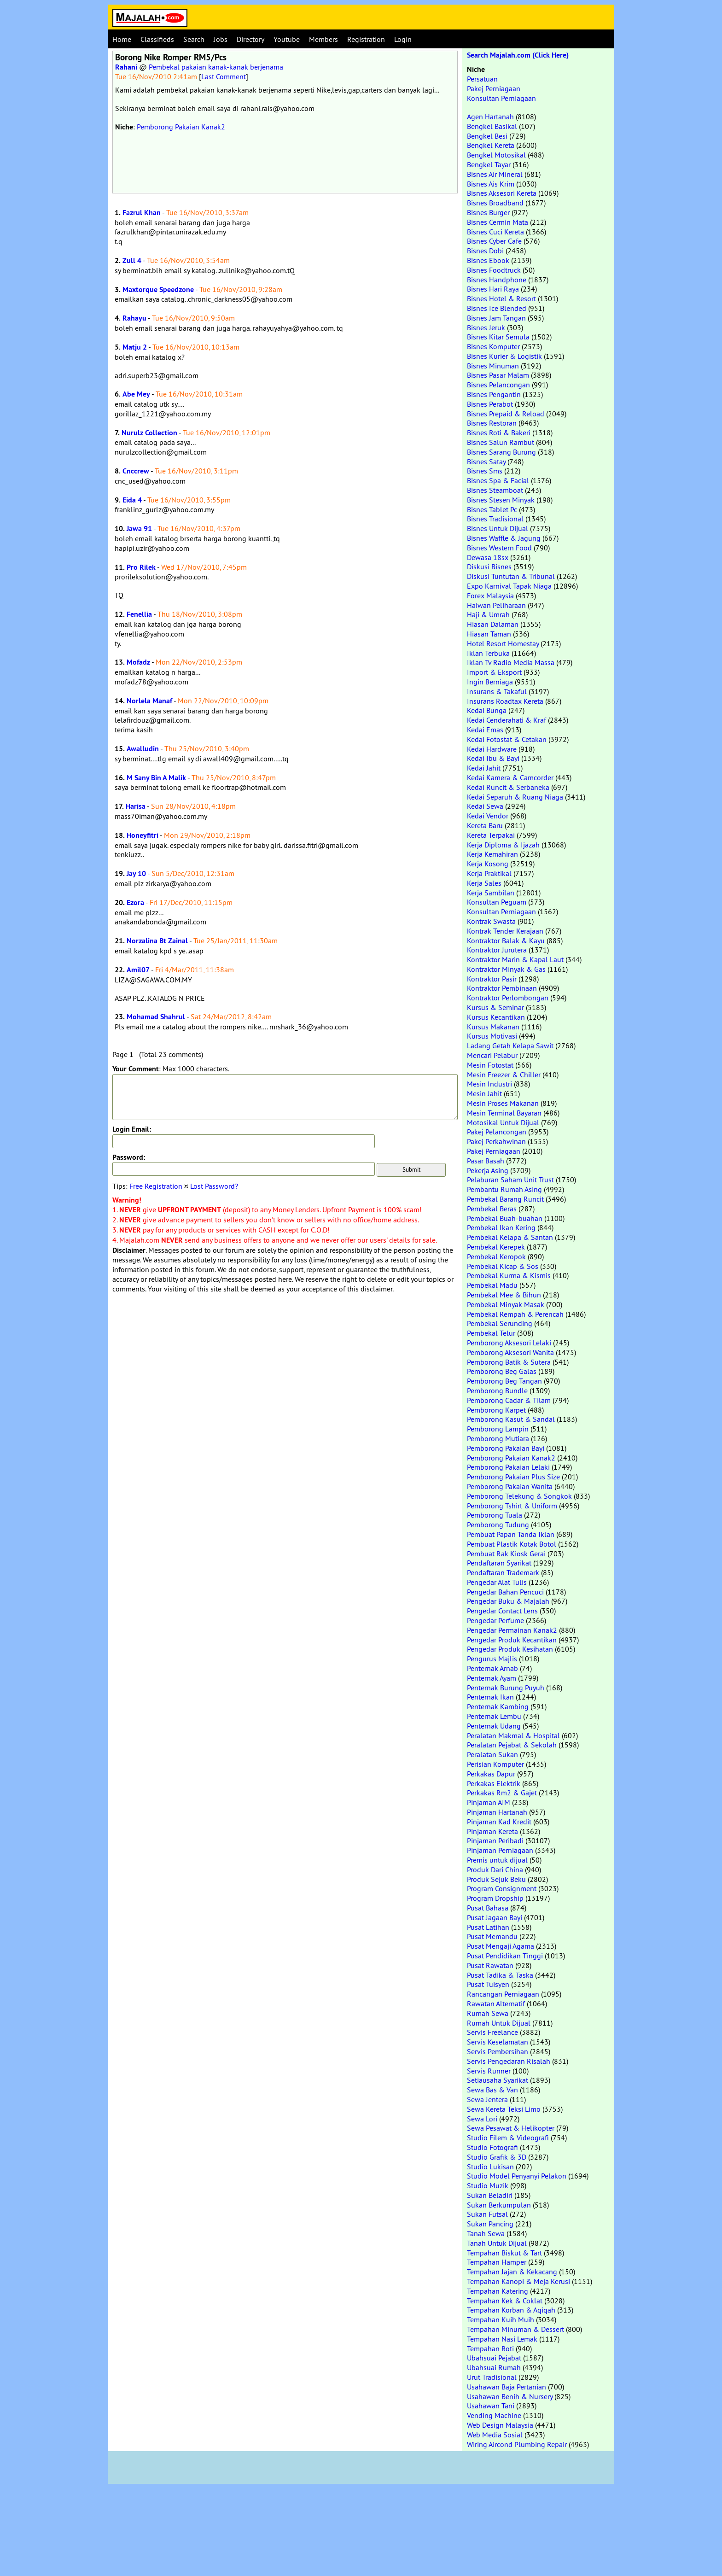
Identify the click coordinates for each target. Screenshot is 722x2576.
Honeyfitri (142, 835)
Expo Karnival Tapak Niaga (509, 585)
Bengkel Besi (487, 135)
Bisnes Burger (488, 212)
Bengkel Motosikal (496, 154)
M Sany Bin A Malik (156, 778)
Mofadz (138, 662)
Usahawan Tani (490, 2405)
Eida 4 (132, 500)
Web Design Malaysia (500, 2425)
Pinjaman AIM (488, 1802)
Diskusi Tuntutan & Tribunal (511, 576)
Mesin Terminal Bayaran (504, 1112)
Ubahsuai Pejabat (494, 2357)
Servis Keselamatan (497, 2041)
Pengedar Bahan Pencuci (505, 1591)
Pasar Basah (485, 1160)
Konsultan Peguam (496, 901)
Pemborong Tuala (494, 1514)
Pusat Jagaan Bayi (494, 1917)
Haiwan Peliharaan (496, 605)
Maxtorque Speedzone (158, 289)
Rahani (126, 67)
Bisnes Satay (486, 461)
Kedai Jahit (484, 767)
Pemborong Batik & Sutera (509, 1362)
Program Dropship (495, 1898)
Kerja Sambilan (490, 892)
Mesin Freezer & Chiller (504, 1074)
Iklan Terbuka (488, 653)
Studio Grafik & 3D (496, 2156)
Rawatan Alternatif (496, 2003)
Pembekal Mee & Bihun (504, 1294)
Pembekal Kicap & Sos (502, 1266)
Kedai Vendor (487, 815)
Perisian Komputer (495, 1764)
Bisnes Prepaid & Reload (505, 413)
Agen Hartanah (490, 116)
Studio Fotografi (492, 2147)
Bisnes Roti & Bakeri (498, 432)
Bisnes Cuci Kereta (495, 231)
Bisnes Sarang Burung (501, 451)
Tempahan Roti (490, 2348)
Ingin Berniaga (490, 681)
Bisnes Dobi (485, 250)
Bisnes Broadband (495, 202)
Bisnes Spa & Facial (498, 480)
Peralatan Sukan (492, 1754)
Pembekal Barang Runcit (505, 1198)
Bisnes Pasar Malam (498, 375)
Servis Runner (489, 2070)
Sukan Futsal (487, 2214)
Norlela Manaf (149, 701)
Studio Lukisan (490, 2166)
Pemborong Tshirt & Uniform (512, 1505)
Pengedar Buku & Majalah (508, 1601)
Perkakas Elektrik (493, 1783)
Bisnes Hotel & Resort (501, 298)
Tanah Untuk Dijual (497, 2243)
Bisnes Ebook (488, 260)
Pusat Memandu (492, 1936)
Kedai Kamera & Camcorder (510, 777)
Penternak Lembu (494, 1716)
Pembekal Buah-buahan (504, 1218)
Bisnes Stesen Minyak (501, 499)
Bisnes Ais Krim (490, 183)
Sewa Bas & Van (492, 2089)
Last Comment (223, 76)
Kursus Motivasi (492, 1035)
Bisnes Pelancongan (498, 384)
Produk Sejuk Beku (496, 1879)
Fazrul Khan (141, 212)
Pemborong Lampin (498, 1428)
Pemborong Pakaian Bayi (505, 1448)
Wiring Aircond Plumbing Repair (517, 2444)
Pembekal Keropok (496, 1256)
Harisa (136, 806)
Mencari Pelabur (492, 1055)
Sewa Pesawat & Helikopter (510, 2127)
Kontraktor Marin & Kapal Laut (515, 959)
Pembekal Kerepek (496, 1246)
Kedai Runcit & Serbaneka (508, 787)
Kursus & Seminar (495, 1007)
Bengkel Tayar (489, 164)
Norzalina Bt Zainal (157, 941)
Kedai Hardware (492, 749)
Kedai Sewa (485, 806)
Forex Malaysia (490, 595)
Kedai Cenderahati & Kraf (506, 719)
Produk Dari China (495, 1869)
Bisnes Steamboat (495, 490)
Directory (250, 39)
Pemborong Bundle (497, 1390)
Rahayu (134, 318)
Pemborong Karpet (496, 1409)
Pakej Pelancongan (496, 1131)
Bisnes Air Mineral (495, 174)
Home (121, 39)
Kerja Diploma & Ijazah (503, 844)
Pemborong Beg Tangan (504, 1380)
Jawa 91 (139, 528)
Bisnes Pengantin (494, 394)
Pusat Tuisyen (488, 1984)
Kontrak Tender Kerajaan (505, 930)
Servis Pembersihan (497, 2051)
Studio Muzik (487, 2185)
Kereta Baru (485, 825)
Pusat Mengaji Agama (500, 1946)
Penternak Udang (494, 1725)
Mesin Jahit (484, 1093)
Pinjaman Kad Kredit (499, 1821)
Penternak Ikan (490, 1696)
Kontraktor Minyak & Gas (506, 969)
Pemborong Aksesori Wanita (510, 1352)
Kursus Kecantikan (496, 1017)
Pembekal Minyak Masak (505, 1304)
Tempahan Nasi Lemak (502, 2338)
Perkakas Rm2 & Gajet (502, 1792)
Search (193, 39)
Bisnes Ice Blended (496, 308)
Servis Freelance (492, 2032)
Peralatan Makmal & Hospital (513, 1735)
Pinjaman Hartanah (497, 1812)
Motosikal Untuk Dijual (503, 1122)
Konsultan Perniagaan (501, 98)
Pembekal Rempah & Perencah (515, 1314)
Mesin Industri (489, 1083)
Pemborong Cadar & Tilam (509, 1400)
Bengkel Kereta (490, 145)
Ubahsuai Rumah (494, 2367)
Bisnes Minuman (493, 365)
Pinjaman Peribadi (495, 1840)
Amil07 (138, 970)
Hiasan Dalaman (492, 624)
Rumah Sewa (487, 2013)
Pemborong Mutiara (498, 1438)
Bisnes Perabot (490, 404)
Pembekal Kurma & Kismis (509, 1275)
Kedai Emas (485, 729)
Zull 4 (131, 260)
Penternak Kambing (498, 1706)
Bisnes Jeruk (486, 327)
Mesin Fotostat (490, 1064)
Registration (366, 39)
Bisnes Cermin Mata (497, 222)
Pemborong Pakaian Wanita (510, 1486)
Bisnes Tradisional (495, 518)
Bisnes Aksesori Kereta (501, 193)
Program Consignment (501, 1888)
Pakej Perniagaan (493, 88)
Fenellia (139, 614)
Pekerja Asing (487, 1170)
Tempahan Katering (497, 2291)
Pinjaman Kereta (492, 1831)
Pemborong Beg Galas (501, 1371)
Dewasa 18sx (487, 557)
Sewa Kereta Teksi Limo (504, 2109)
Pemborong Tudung (498, 1524)
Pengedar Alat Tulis (497, 1582)
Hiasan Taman (489, 633)
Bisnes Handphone (496, 279)
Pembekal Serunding (499, 1323)
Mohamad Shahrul (156, 1017)
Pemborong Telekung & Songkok (519, 1496)
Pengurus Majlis (492, 1658)
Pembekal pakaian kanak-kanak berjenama (216, 66)
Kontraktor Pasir (492, 978)
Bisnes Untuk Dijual (497, 528)
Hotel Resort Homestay (503, 643)
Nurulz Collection (149, 433)
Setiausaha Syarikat (497, 2080)
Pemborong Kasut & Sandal (511, 1419)
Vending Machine (494, 2415)
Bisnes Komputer (493, 346)
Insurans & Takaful (497, 691)
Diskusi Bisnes (489, 566)
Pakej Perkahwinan (496, 1141)
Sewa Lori (482, 2118)
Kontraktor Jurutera (497, 949)
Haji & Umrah (488, 614)
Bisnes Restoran (492, 422)
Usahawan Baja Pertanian (506, 2386)
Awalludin (143, 749)
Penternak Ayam (491, 1677)
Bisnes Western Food (499, 547)
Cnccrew (135, 471)
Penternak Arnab (492, 1668)
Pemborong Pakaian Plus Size (513, 1476)
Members (323, 39)
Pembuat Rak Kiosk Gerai (506, 1553)
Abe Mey (136, 394)
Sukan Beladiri (489, 2195)
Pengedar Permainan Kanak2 (512, 1630)
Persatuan (482, 78)
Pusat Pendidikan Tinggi (505, 1955)
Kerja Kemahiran (492, 854)
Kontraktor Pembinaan (502, 988)
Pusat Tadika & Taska (500, 1975)
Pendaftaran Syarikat (499, 1562)
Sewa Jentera (487, 2099)
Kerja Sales (484, 883)
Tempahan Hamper (496, 2261)
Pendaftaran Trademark (503, 1572)
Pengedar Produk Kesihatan (510, 1648)
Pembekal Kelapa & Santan (510, 1237)
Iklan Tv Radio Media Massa (510, 662)
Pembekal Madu (492, 1285)
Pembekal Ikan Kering (501, 1227)
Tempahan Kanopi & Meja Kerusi (518, 2281)
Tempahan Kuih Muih (500, 2319)
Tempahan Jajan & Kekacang (512, 2271)
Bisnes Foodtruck (494, 270)
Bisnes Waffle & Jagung (504, 538)
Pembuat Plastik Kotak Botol (511, 1543)
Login (403, 39)
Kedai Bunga (487, 710)
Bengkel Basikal (492, 126)
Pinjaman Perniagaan (500, 1850)
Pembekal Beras (492, 1208)
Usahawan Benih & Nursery (510, 2396)
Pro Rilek (141, 567)
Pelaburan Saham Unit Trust (510, 1179)
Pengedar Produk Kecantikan (512, 1639)
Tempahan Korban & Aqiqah (511, 2309)
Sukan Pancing (490, 2223)
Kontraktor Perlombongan (507, 997)
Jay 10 (136, 873)
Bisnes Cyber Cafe (494, 240)
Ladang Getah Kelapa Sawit (510, 1045)
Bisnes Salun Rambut (500, 442)
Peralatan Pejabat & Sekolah (512, 1744)
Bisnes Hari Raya (493, 288)
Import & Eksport (494, 672)
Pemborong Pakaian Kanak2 (181, 126)
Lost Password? (214, 1186)
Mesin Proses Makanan (503, 1103)
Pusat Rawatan (490, 1965)
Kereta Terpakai (491, 835)
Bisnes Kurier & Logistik (504, 356)
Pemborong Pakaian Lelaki (508, 1467)
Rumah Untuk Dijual (498, 2022)
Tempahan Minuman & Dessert (515, 2329)
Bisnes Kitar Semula (498, 336)
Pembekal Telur (491, 1333)
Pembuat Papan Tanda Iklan (510, 1534)
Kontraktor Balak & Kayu (506, 940)
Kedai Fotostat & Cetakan (507, 739)
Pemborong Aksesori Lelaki (509, 1342)
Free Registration (155, 1186)
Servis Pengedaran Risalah (508, 2061)
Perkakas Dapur (491, 1773)
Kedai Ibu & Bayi (493, 758)
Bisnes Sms (484, 470)
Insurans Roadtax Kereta (505, 701)
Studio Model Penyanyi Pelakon (516, 2175)
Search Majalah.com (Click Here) (518, 55)
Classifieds (157, 39)
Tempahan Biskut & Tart (504, 2252)
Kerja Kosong (487, 863)
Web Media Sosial (495, 2434)
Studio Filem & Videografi (508, 2137)
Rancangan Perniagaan (503, 1993)
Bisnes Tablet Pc (492, 509)
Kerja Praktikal (489, 873)
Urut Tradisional (492, 2377)
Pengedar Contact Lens (502, 1610)
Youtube (287, 39)
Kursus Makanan (493, 1026)
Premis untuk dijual (497, 1859)
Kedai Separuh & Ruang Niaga (515, 796)
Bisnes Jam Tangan (496, 317)
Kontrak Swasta (491, 921)
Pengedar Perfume (495, 1620)
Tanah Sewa (486, 2233)
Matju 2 (134, 347)
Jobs (220, 39)
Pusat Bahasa (487, 1907)
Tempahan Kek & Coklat (504, 2300)
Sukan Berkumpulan (499, 2204)
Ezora (135, 902)
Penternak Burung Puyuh (505, 1687)
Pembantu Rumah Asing (504, 1189)
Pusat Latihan (488, 1927)
